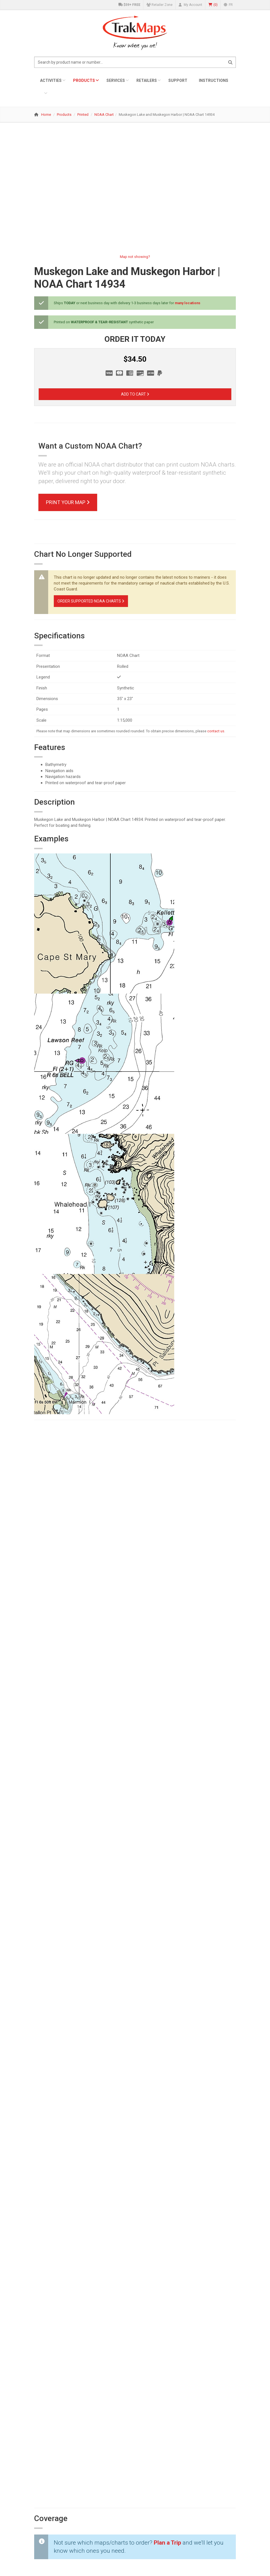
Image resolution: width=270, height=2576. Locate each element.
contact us (215, 731)
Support (177, 80)
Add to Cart (135, 394)
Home (46, 114)
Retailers (146, 80)
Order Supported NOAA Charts (90, 601)
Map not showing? (135, 257)
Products (84, 80)
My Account (190, 5)
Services (115, 80)
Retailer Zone (159, 5)
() (213, 5)
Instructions (213, 80)
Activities (51, 80)
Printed (83, 114)
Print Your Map (68, 502)
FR (228, 5)
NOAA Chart (104, 114)
